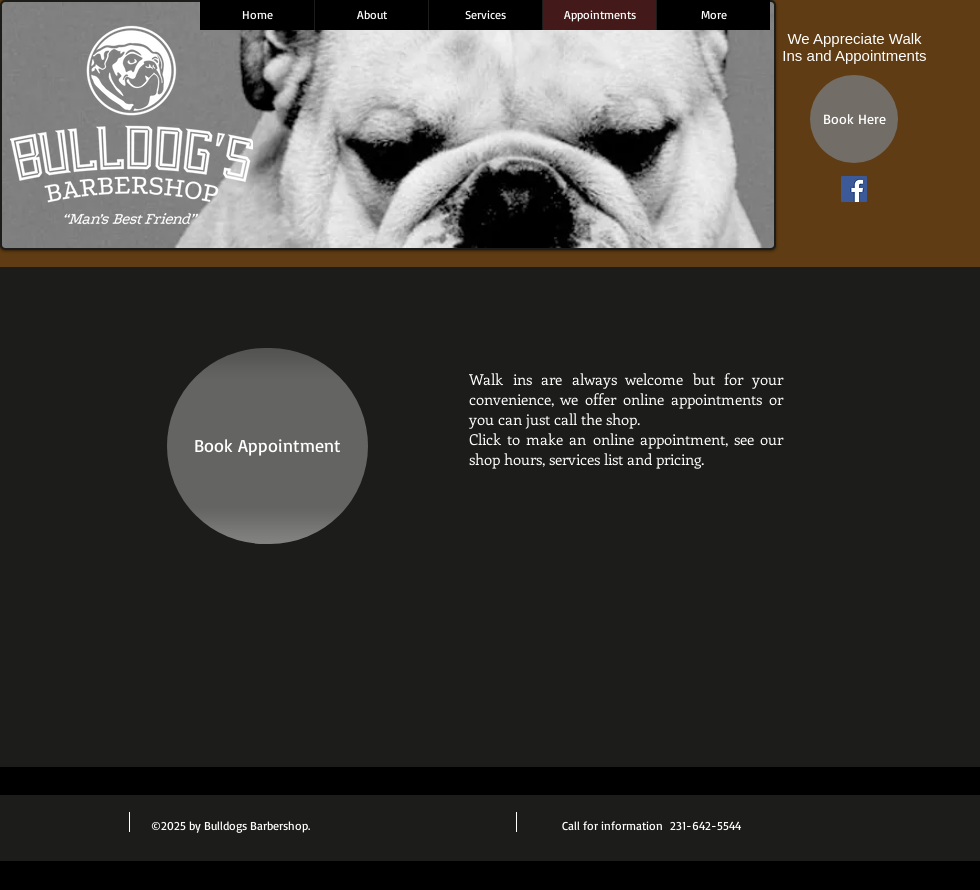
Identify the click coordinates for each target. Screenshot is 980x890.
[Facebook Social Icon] (854, 189)
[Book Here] (854, 119)
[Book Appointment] (267, 446)
